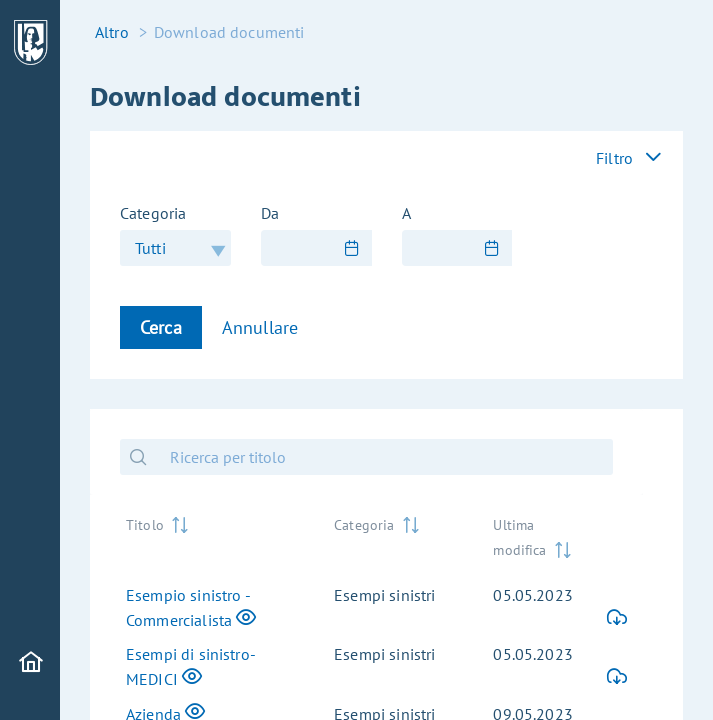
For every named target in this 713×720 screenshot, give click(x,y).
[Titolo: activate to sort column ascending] (214, 536)
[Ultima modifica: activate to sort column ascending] (534, 536)
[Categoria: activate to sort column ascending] (397, 536)
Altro (112, 32)
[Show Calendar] (352, 248)
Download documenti (229, 32)
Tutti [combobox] (150, 248)
